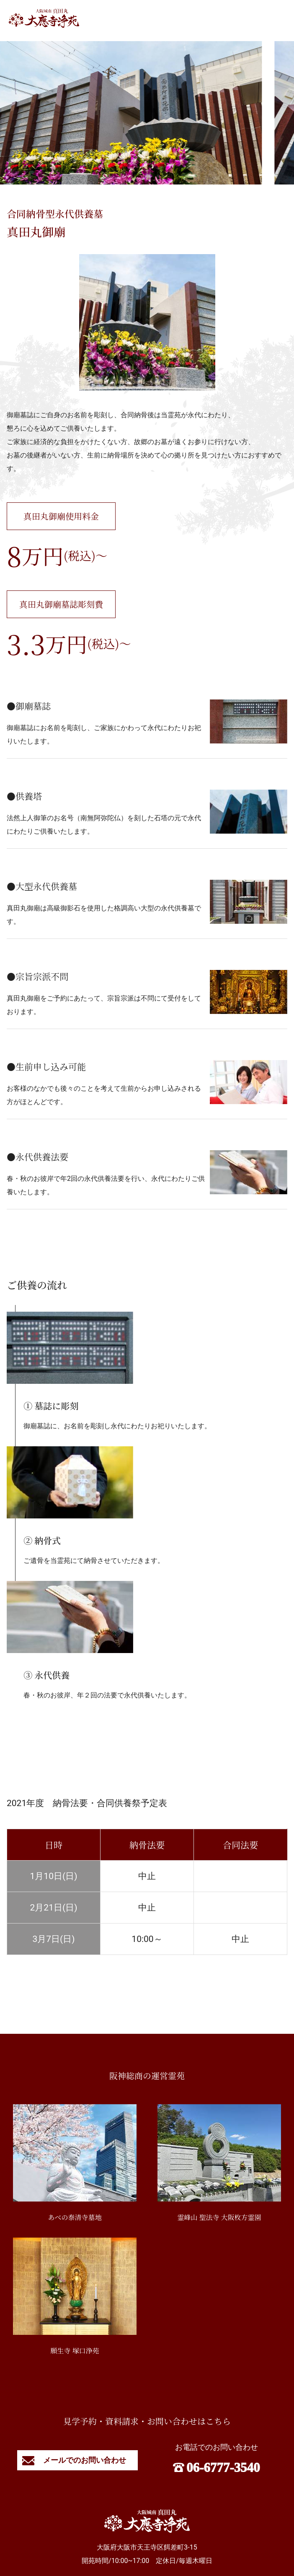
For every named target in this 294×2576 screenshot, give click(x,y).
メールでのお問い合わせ (77, 2460)
